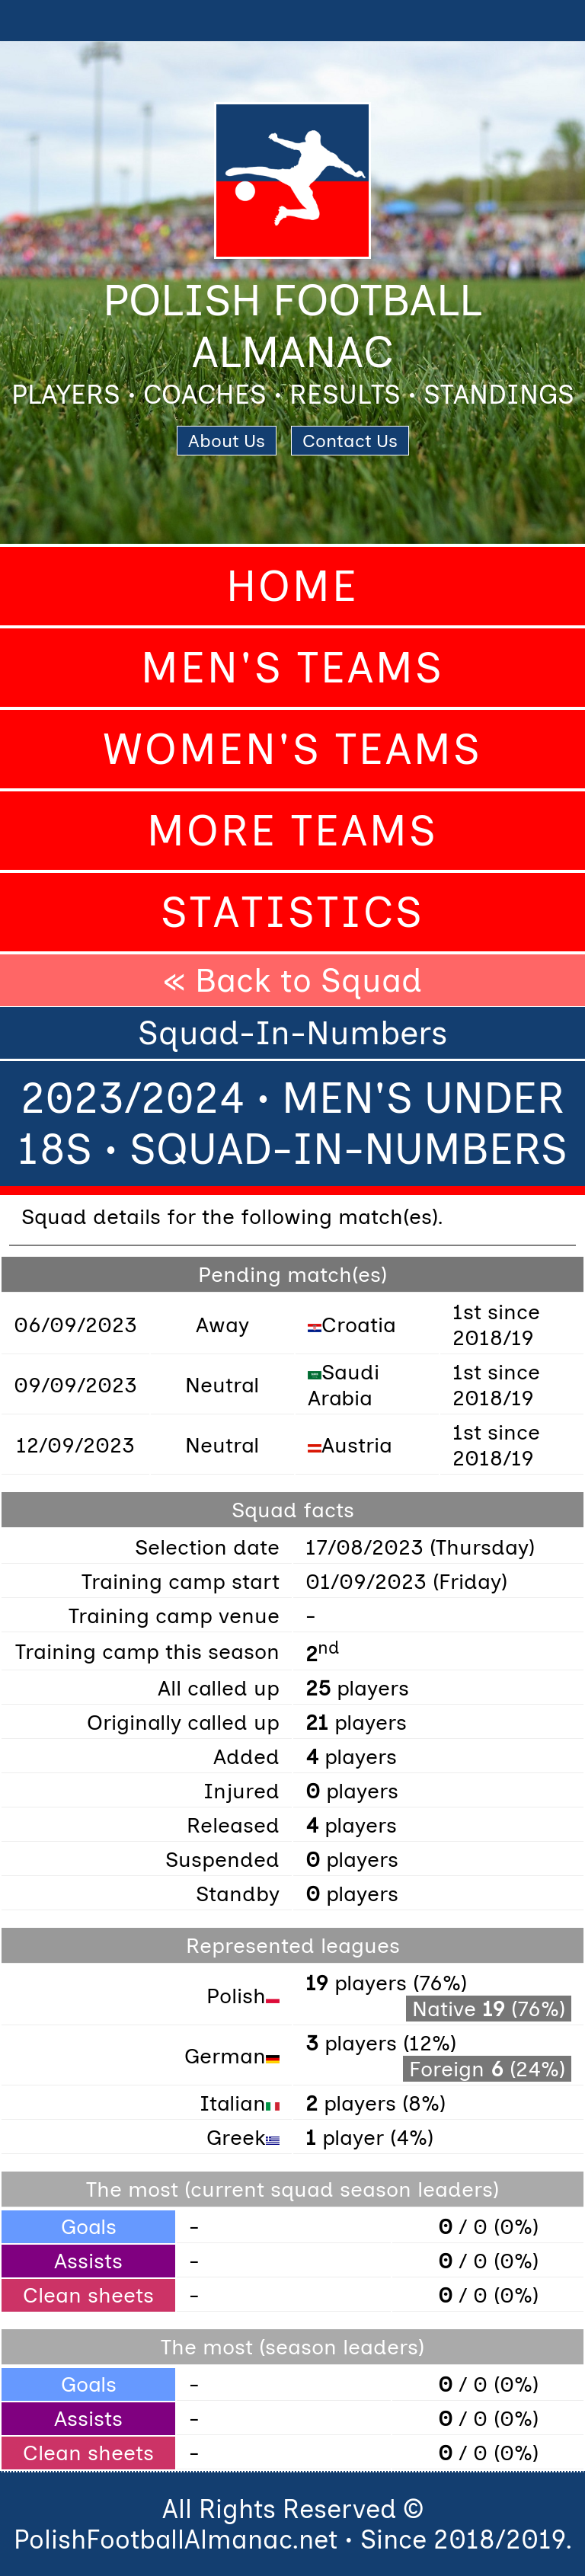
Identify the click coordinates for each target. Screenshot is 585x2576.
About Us (226, 441)
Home (292, 586)
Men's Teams (292, 667)
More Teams (292, 830)
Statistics (292, 912)
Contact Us (350, 441)
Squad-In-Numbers (293, 1033)
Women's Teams (292, 749)
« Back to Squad (292, 980)
